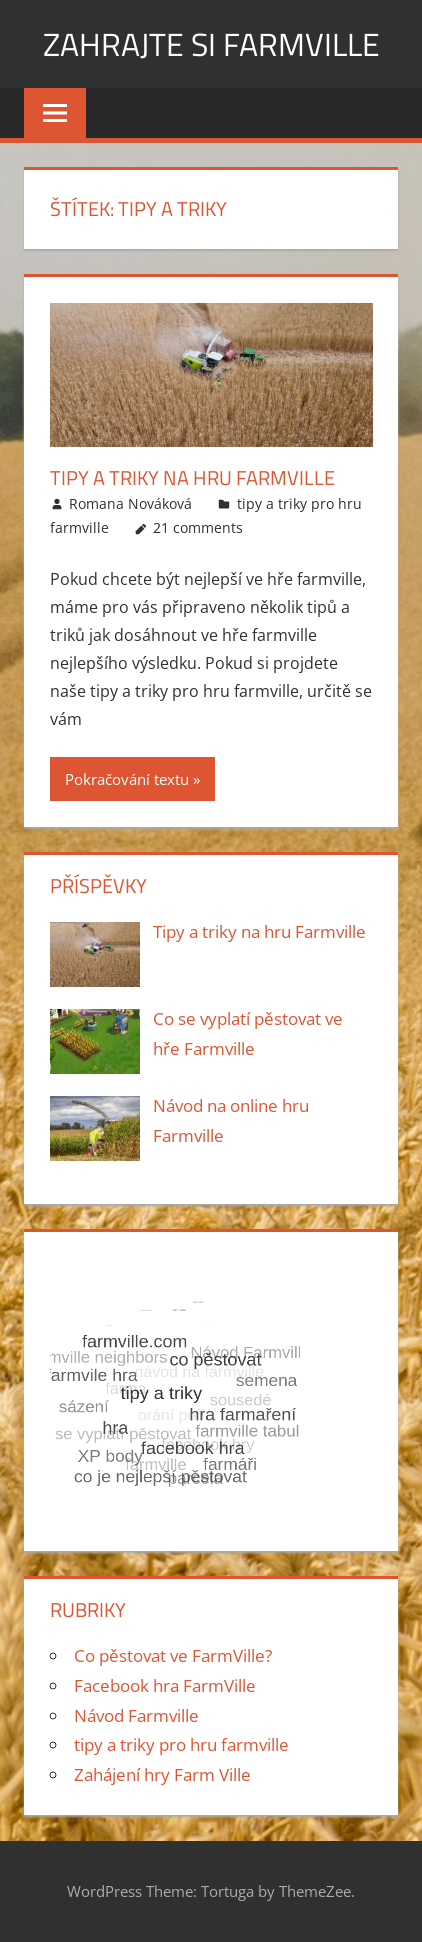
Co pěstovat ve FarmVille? (173, 1655)
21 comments (198, 527)
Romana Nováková (130, 503)
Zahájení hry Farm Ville (162, 1774)
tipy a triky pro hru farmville (181, 1744)
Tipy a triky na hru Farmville (192, 477)
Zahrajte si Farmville (211, 44)
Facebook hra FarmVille (165, 1685)
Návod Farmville (136, 1715)
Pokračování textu (127, 779)
